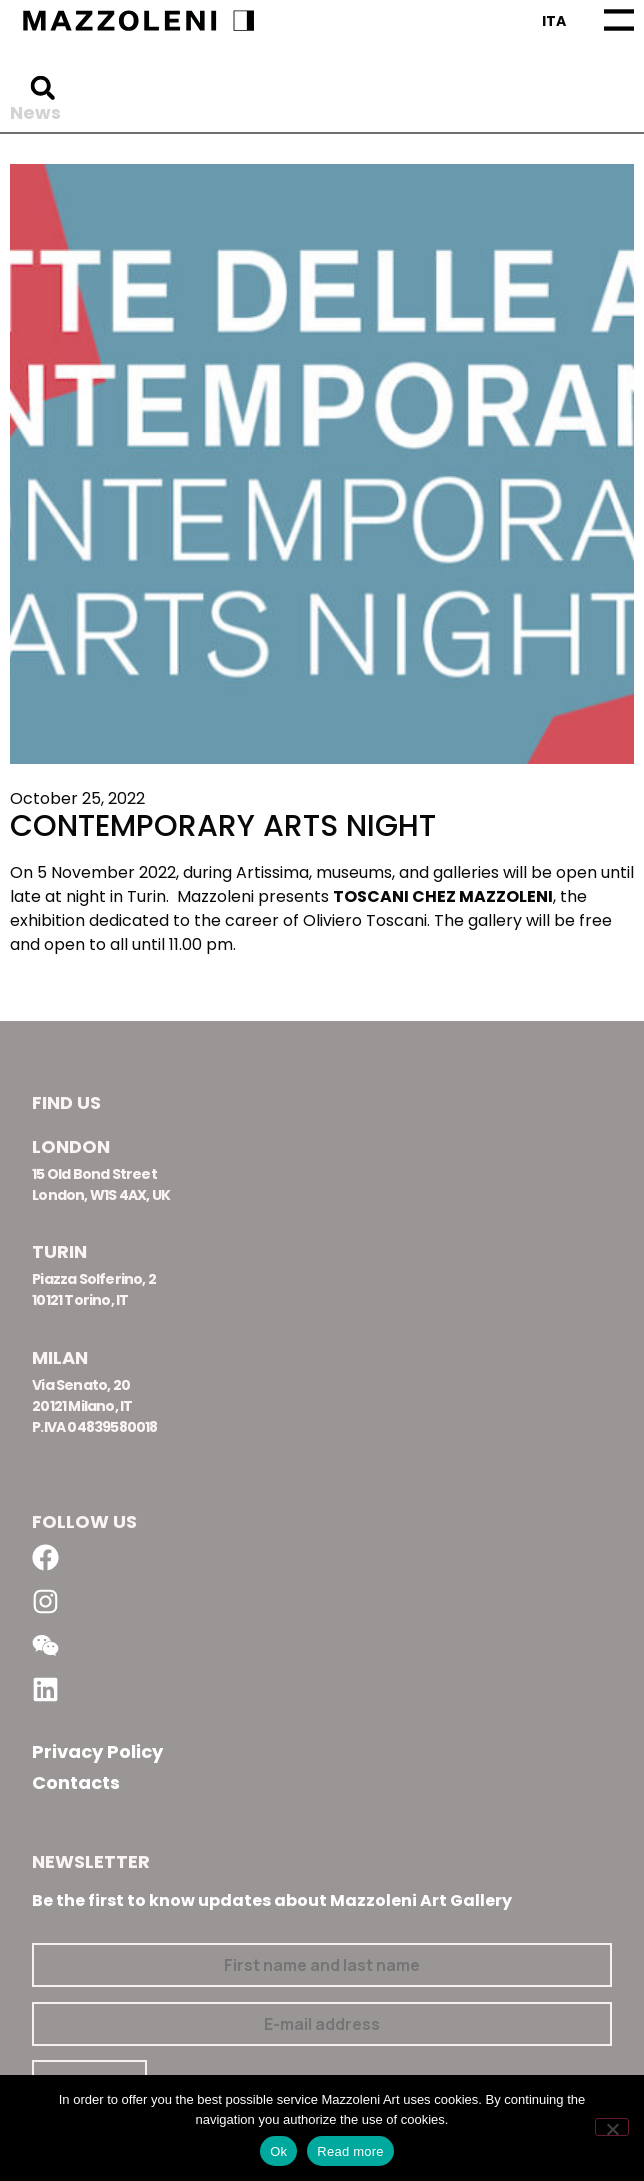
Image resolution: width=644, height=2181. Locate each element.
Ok (278, 2151)
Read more (350, 2151)
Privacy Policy (97, 1751)
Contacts (76, 1782)
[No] (612, 2127)
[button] (42, 87)
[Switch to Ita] (554, 21)
